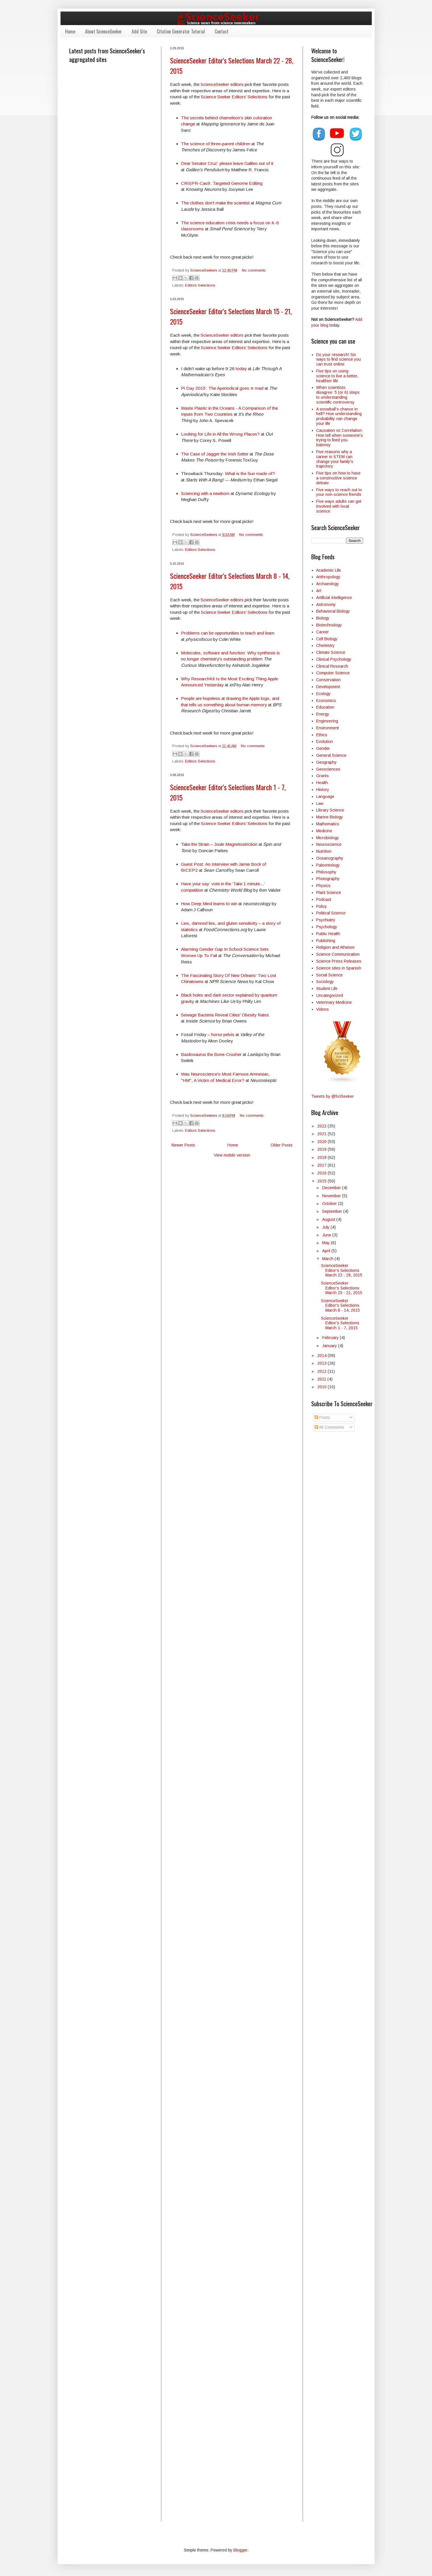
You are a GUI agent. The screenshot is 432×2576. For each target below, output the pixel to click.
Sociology (325, 981)
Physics (323, 885)
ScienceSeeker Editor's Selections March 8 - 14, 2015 (340, 1305)
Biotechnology (329, 625)
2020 (322, 1141)
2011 (322, 1379)
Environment (327, 728)
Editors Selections (200, 285)
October (330, 1203)
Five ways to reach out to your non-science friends (339, 492)
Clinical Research (332, 666)
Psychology (326, 926)
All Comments (329, 1427)
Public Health (328, 933)
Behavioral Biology (333, 611)
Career (322, 632)
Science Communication (338, 954)
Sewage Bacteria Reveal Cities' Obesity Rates (225, 1014)
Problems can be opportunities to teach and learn (227, 632)
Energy (322, 714)
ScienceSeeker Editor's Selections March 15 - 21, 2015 (341, 1288)
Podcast (323, 899)
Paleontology (328, 865)
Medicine (324, 830)
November (332, 1195)
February (331, 1337)
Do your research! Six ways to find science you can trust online (338, 359)
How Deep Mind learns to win (209, 903)
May (326, 1242)
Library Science (330, 810)
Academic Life (328, 570)
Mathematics (327, 824)
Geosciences (328, 769)
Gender (323, 748)
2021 (322, 1133)
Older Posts (282, 1145)
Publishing (325, 940)
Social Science (329, 975)
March (328, 1258)
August (329, 1219)
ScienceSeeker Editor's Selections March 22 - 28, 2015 (341, 1270)
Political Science (331, 913)
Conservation (328, 679)
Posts (322, 1417)
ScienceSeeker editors (222, 84)
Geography (326, 762)
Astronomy (326, 604)
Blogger (240, 2550)
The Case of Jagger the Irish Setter (214, 453)
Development (328, 686)
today (241, 368)
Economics (326, 700)
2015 (322, 1181)
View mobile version (232, 1155)
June (327, 1235)
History (322, 789)
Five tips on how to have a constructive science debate (338, 478)
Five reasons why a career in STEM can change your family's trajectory (334, 458)
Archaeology (327, 583)
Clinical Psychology (333, 659)
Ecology (323, 693)
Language (325, 796)
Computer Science (333, 673)
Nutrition (323, 851)
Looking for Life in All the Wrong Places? (220, 434)
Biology (322, 618)
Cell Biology (326, 639)
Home (70, 31)
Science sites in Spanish (338, 968)
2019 (322, 1149)
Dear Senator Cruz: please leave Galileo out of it (227, 163)
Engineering (327, 721)
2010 (322, 1387)
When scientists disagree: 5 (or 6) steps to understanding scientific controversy (338, 394)
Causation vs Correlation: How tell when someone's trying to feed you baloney (339, 437)
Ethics (321, 734)
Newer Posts (183, 1145)
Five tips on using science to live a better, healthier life (337, 376)
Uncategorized (329, 995)
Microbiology (327, 837)
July (326, 1227)
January (330, 1345)
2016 (322, 1173)
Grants (322, 775)
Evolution (324, 741)
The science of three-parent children (215, 143)
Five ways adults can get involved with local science (338, 506)
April (326, 1251)
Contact (222, 31)
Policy (321, 906)
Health (322, 782)
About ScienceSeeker (103, 31)
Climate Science (330, 652)
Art (318, 590)
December (332, 1187)
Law (319, 803)
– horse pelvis (220, 1034)
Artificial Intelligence (334, 597)
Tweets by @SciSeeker (332, 1096)
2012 (322, 1371)
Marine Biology (329, 817)
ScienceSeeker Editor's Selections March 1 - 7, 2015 (340, 1323)
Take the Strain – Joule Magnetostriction (219, 844)
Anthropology (328, 577)
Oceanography (329, 858)
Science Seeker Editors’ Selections (234, 96)
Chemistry (325, 645)
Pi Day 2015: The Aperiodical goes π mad (222, 388)
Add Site (139, 31)
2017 (322, 1165)
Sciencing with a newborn (205, 493)
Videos (322, 1009)
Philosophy (326, 872)
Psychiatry (325, 920)
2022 (322, 1126)
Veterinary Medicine (334, 1002)
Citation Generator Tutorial (181, 31)
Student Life (326, 988)
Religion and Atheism (335, 947)
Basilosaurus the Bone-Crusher (211, 1054)
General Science (331, 755)
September (332, 1211)
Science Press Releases (338, 961)
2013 (322, 1363)
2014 (322, 1355)
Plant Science (328, 892)
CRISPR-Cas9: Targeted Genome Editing (222, 183)
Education (325, 707)
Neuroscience (329, 844)
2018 (322, 1157)
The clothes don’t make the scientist (215, 202)
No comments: (254, 270)
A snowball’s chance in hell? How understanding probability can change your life (339, 416)
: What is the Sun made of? (248, 473)
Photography (327, 878)
